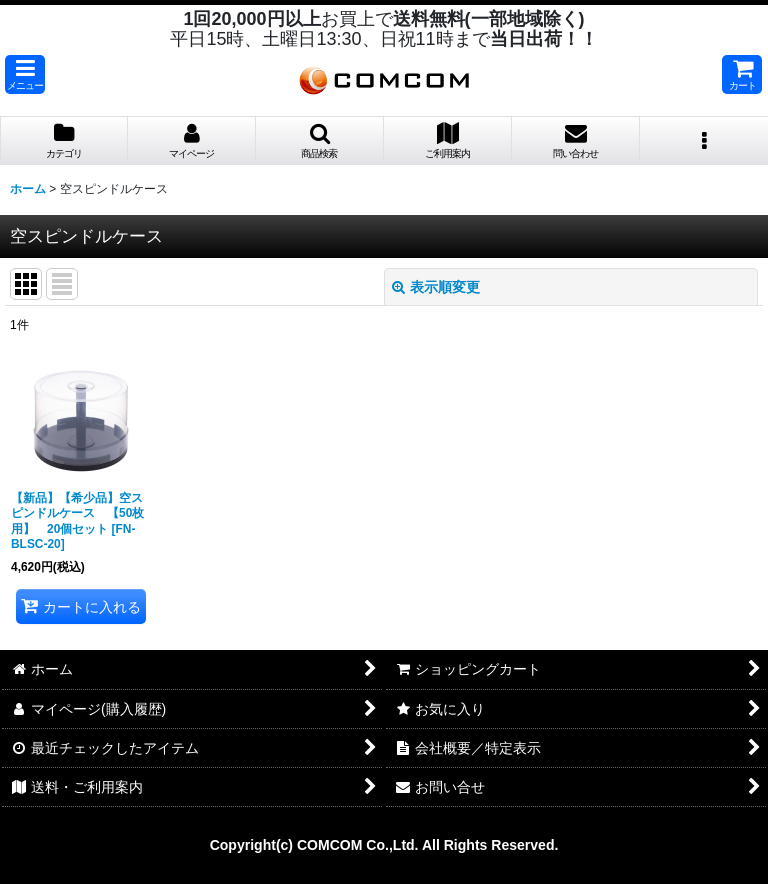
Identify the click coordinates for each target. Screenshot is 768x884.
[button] (25, 74)
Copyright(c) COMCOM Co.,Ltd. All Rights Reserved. (384, 845)
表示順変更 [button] (436, 287)
